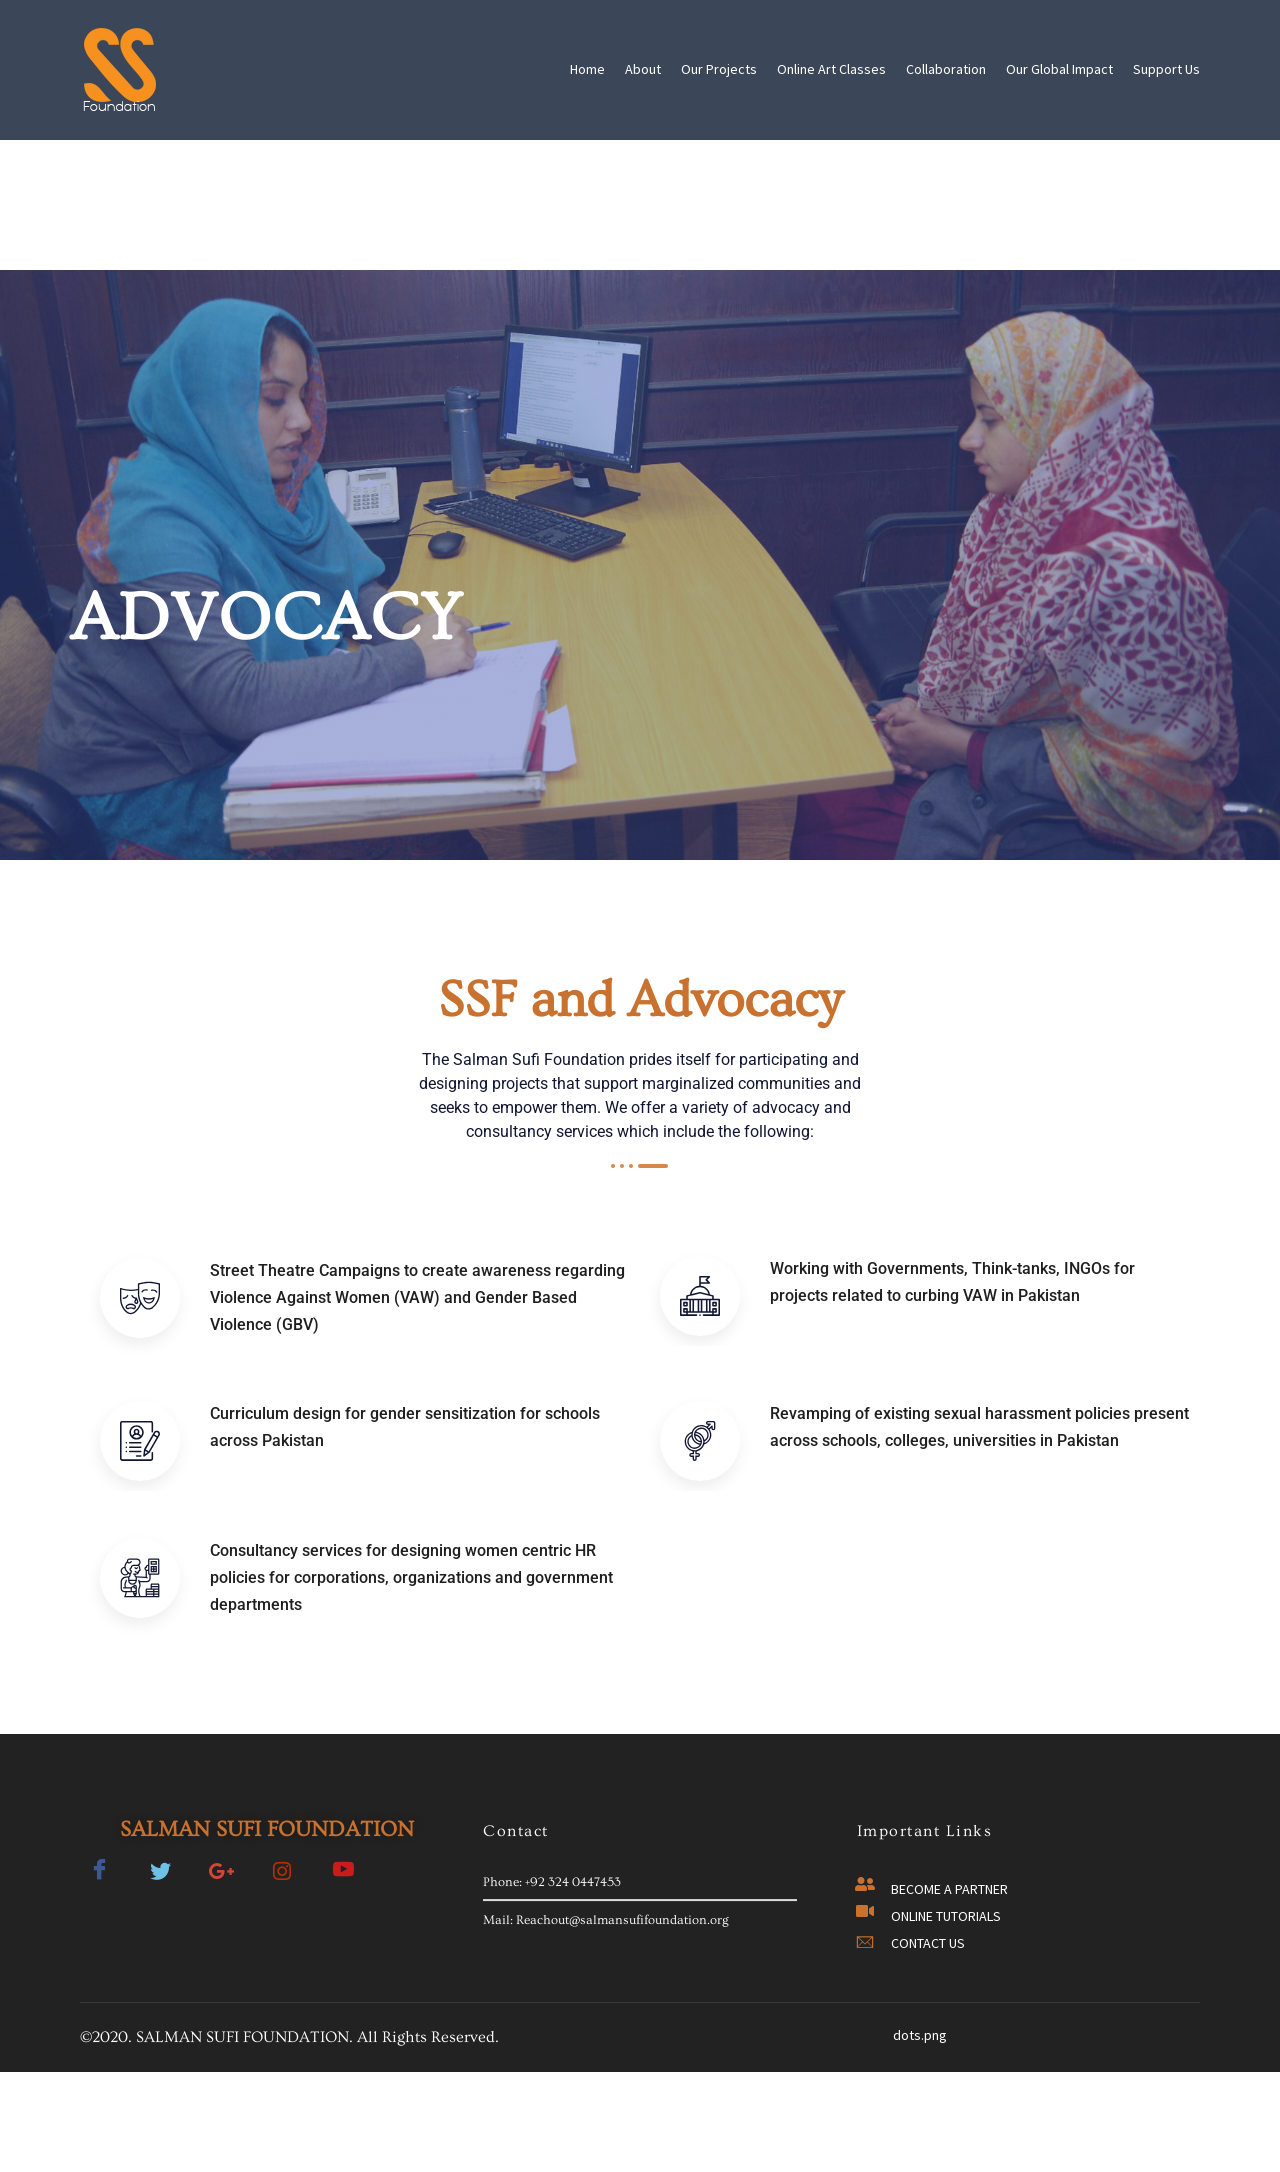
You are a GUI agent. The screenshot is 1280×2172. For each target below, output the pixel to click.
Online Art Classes (831, 69)
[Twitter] (160, 1877)
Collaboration (946, 69)
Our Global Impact (1059, 69)
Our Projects (719, 69)
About (643, 69)
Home (587, 69)
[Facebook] (99, 1877)
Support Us (1166, 69)
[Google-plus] (221, 1877)
